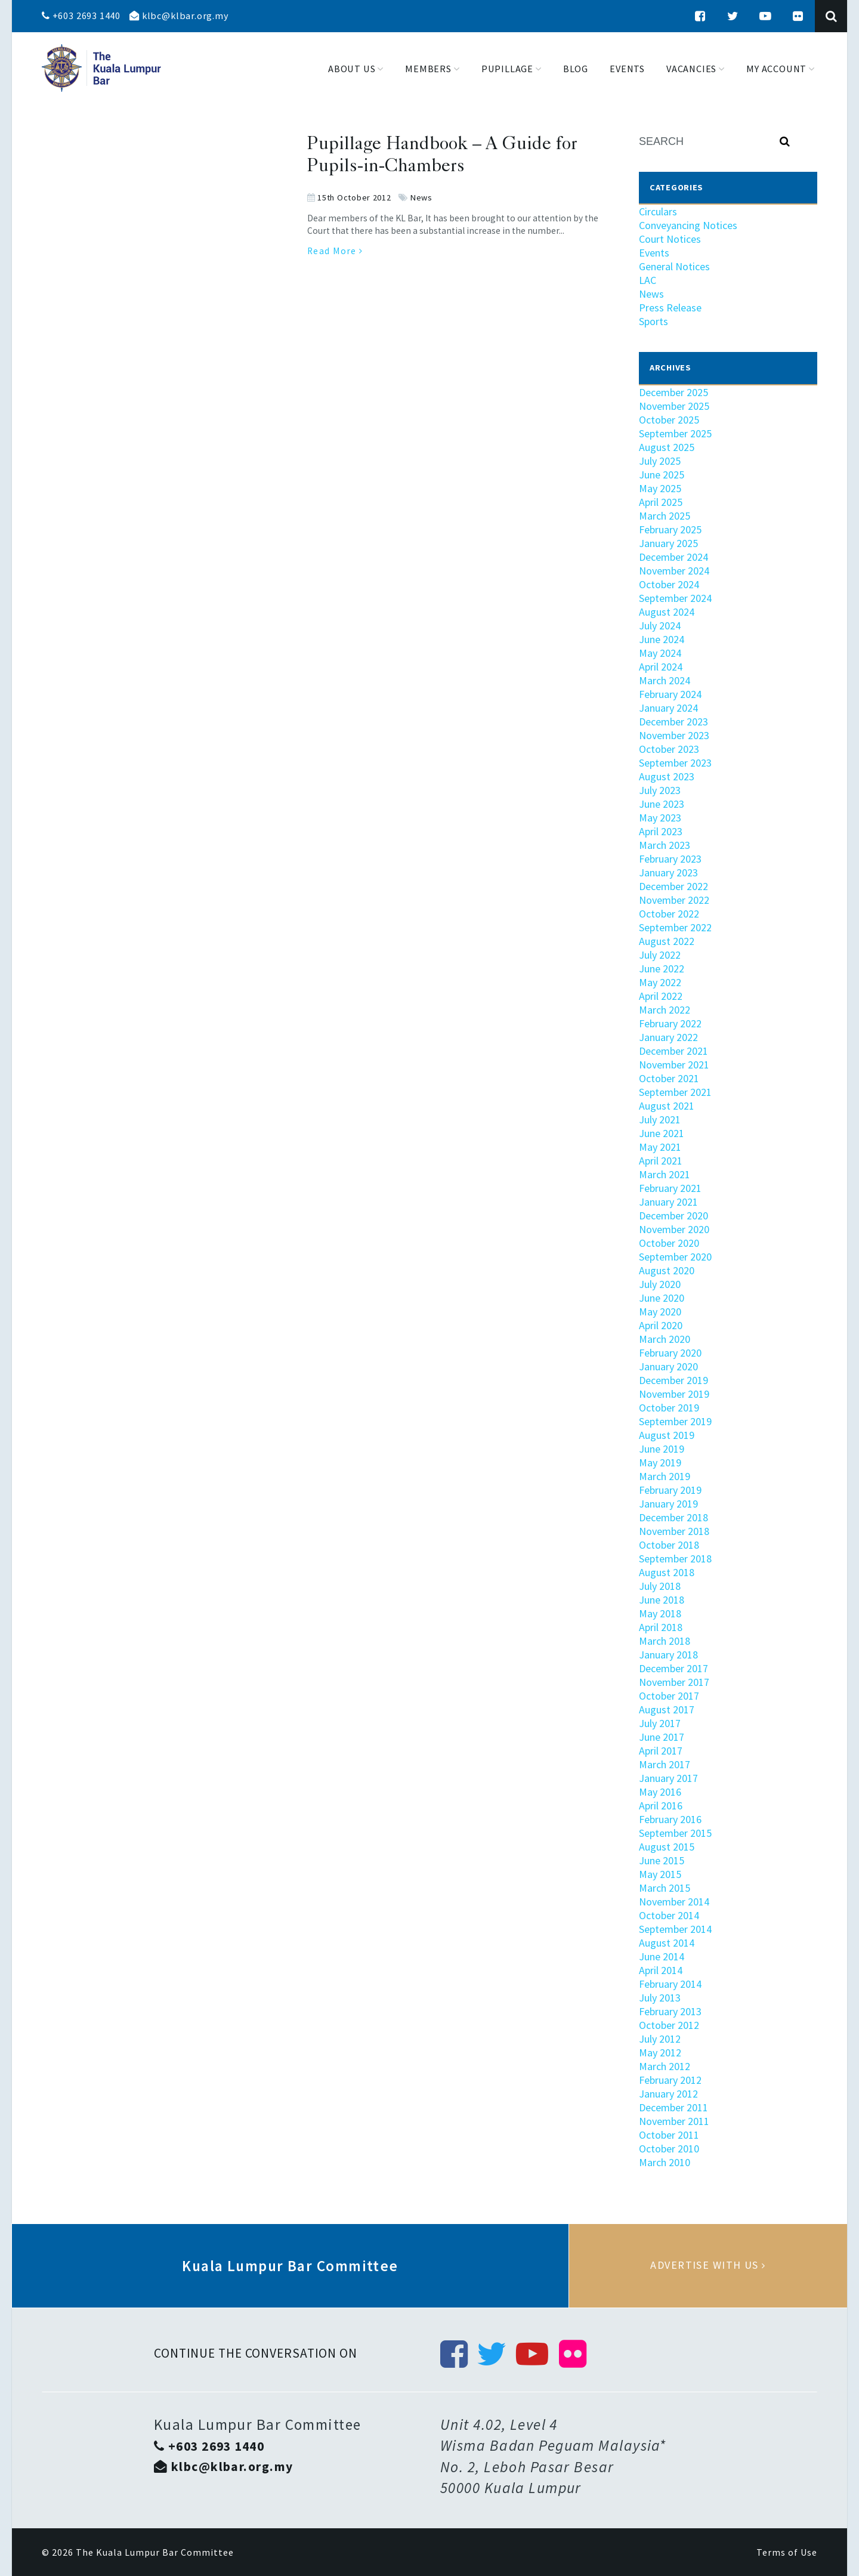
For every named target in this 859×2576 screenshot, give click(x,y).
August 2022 (666, 941)
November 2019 (674, 1394)
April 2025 (660, 502)
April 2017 (660, 1751)
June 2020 (661, 1298)
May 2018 (660, 1613)
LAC (647, 280)
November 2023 (674, 735)
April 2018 (660, 1627)
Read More (335, 251)
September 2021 (675, 1092)
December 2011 (673, 2107)
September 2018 (675, 1558)
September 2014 (675, 1929)
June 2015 (661, 1860)
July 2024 (660, 625)
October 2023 (669, 749)
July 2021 (660, 1119)
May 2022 (660, 982)
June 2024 (661, 639)
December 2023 (673, 721)
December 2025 (673, 392)
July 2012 (660, 2039)
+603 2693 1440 (81, 15)
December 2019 (673, 1380)
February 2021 (670, 1188)
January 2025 (668, 543)
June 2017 (661, 1737)
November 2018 (674, 1531)
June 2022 (661, 968)
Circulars (658, 211)
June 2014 (661, 1956)
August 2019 (666, 1435)
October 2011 (669, 2135)
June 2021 (661, 1133)
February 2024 (670, 694)
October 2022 (669, 914)
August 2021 (666, 1106)
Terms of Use (786, 2552)
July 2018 (660, 1586)
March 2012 (664, 2066)
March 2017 (664, 1764)
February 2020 (670, 1353)
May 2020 (660, 1311)
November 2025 (674, 406)
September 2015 (675, 1833)
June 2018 (661, 1600)
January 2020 (668, 1366)
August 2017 (666, 1709)
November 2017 (674, 1682)
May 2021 (660, 1147)
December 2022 (673, 886)
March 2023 (664, 845)
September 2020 (675, 1257)
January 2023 (668, 872)
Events (654, 253)
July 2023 (660, 790)
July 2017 (660, 1723)
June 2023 (661, 804)
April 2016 (660, 1805)
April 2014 (660, 1970)
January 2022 (668, 1037)
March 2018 (664, 1641)
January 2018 (668, 1654)
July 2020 (660, 1284)
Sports (653, 321)
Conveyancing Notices (688, 225)
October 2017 (669, 1696)
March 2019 (664, 1476)
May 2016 (660, 1792)
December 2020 (673, 1215)
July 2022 (660, 955)
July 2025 (660, 461)
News (421, 197)
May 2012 (660, 2052)
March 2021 (664, 1174)
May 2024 (660, 653)
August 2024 (666, 612)
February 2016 (670, 1819)
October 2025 (669, 420)
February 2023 (670, 859)
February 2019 (670, 1490)
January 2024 (668, 708)
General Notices (674, 266)
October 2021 (669, 1078)
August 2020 (666, 1270)
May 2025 (660, 488)
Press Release (670, 307)
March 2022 (664, 1010)
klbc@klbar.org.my (178, 15)
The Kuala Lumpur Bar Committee (155, 2552)
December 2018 (673, 1517)
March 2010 (664, 2162)
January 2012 (668, 2094)
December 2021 (673, 1051)
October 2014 (669, 1915)
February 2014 (670, 1984)
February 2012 (670, 2080)
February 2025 (670, 529)
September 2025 (675, 433)
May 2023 (660, 817)
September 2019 (675, 1421)
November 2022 (674, 900)
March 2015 (664, 1888)
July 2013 (660, 1997)
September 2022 (675, 927)
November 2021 (674, 1064)
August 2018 (666, 1572)
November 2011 (674, 2121)
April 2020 (660, 1325)
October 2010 (669, 2148)
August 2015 (666, 1847)
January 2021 (668, 1202)
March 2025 (664, 516)
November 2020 (674, 1229)
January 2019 (668, 1504)
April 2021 (660, 1160)
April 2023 (660, 831)
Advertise (708, 2266)
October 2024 (669, 584)
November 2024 (674, 570)
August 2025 (666, 447)
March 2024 (664, 680)
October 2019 (669, 1407)
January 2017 (668, 1778)
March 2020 (664, 1339)
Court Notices (670, 239)
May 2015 (660, 1874)
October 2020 (669, 1243)
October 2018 (669, 1545)
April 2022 (660, 996)
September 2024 (675, 598)
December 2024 (673, 557)
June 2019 (661, 1449)
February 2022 (670, 1023)
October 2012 (669, 2025)
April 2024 (660, 667)
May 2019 (660, 1462)
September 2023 (675, 763)
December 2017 (673, 1668)
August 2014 (666, 1943)
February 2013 (670, 2011)
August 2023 (666, 776)
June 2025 (661, 474)
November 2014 (674, 1901)
